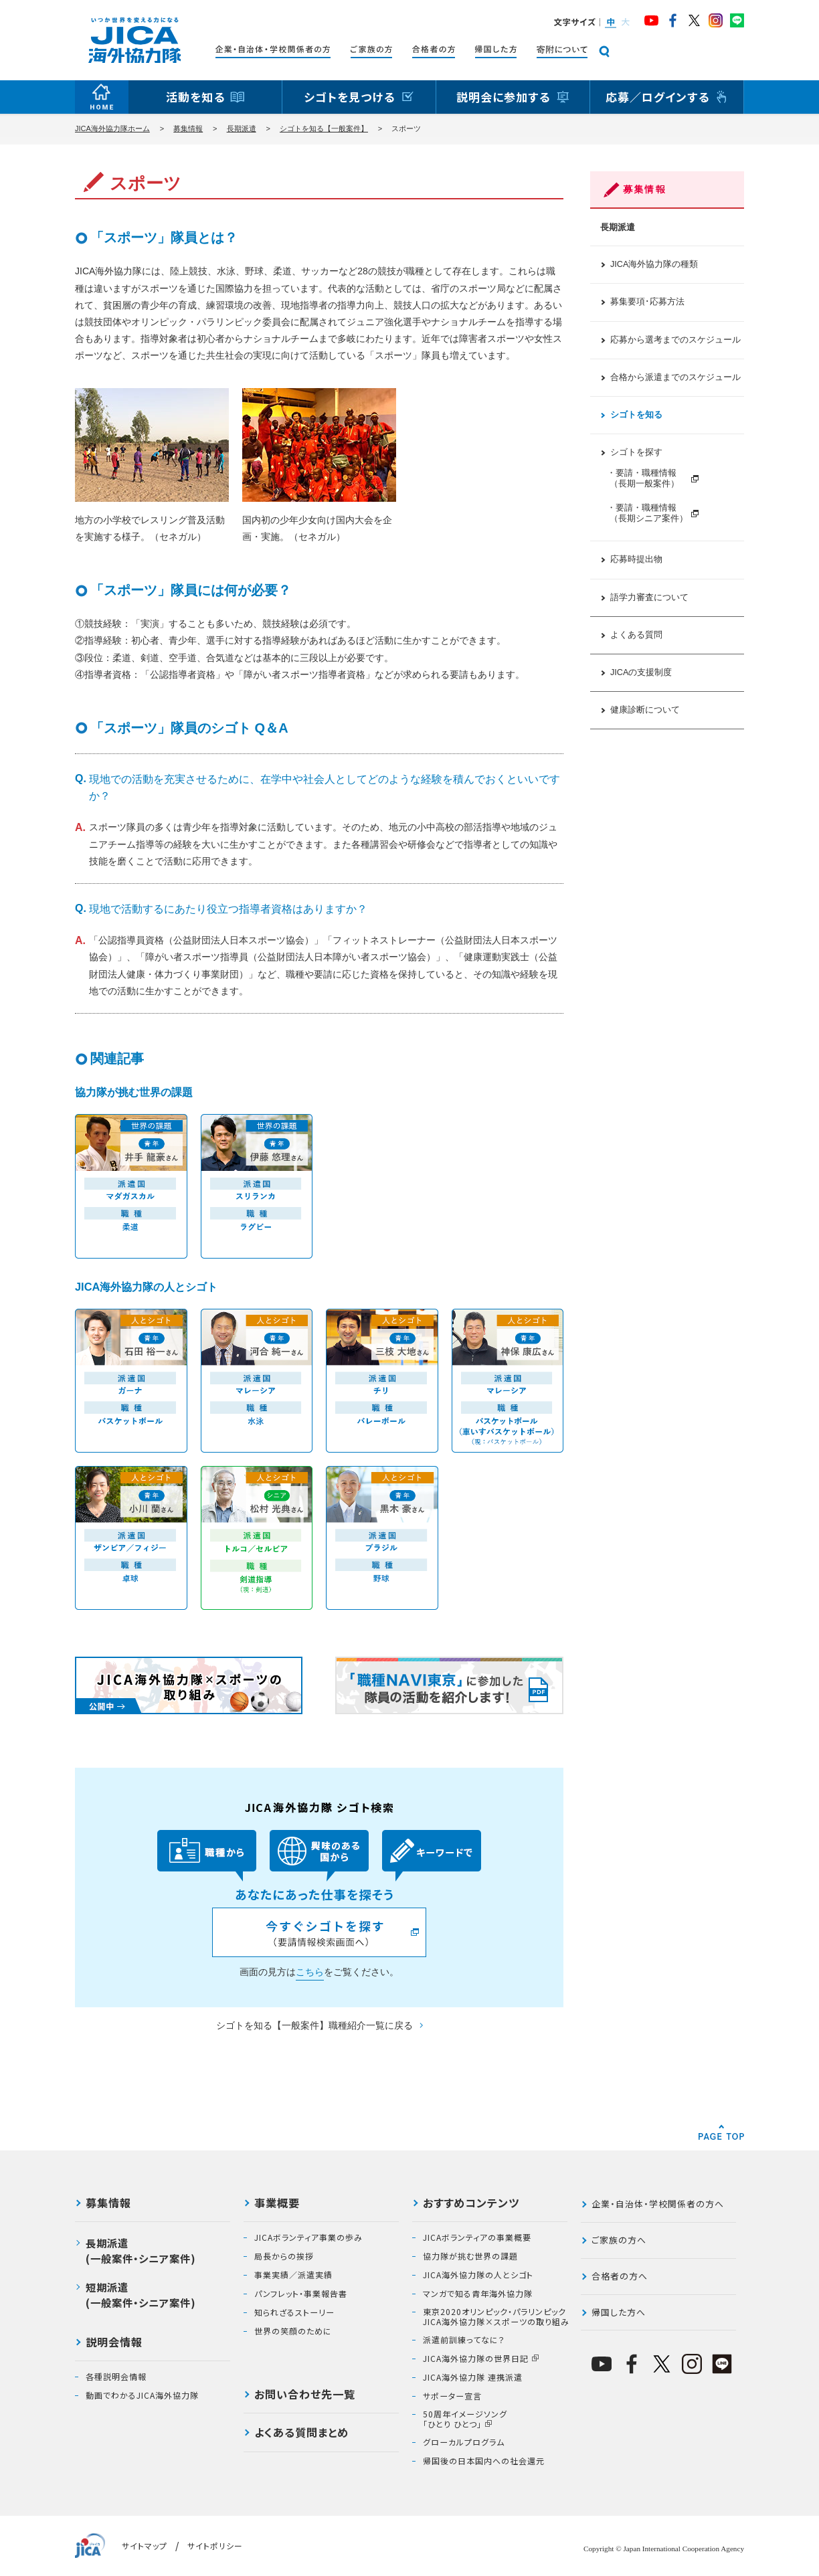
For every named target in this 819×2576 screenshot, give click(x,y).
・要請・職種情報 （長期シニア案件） (647, 513)
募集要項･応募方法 (647, 301)
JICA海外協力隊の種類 (654, 264)
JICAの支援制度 (641, 672)
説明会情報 (114, 2343)
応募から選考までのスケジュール (675, 340)
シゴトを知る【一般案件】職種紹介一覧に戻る (314, 2025)
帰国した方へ (619, 2312)
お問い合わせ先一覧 (304, 2395)
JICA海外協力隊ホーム (112, 128)
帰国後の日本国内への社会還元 (484, 2461)
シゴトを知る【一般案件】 (324, 128)
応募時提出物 (636, 559)
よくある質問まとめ (301, 2433)
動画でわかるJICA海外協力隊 (142, 2395)
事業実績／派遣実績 (293, 2275)
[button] (610, 22)
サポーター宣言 (452, 2396)
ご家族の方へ (619, 2239)
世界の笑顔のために (293, 2331)
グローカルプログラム (464, 2442)
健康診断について (645, 710)
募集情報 (188, 128)
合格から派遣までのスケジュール (675, 377)
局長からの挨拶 (284, 2256)
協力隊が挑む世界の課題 (470, 2256)
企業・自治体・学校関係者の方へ (658, 2203)
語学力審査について (649, 597)
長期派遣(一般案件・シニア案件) (141, 2250)
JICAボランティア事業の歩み (308, 2237)
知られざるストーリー (294, 2312)
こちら (310, 1971)
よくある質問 (636, 635)
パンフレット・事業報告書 (300, 2293)
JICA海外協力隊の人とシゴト (478, 2275)
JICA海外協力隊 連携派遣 (473, 2377)
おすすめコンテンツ (471, 2204)
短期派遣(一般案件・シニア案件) (141, 2295)
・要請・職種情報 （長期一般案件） (647, 478)
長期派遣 (241, 128)
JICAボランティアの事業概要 (477, 2237)
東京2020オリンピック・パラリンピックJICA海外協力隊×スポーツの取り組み (496, 2316)
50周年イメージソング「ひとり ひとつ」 (465, 2419)
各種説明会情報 (116, 2376)
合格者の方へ (620, 2276)
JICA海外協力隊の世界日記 (476, 2358)
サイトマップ (144, 2545)
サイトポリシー (215, 2545)
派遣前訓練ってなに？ (464, 2339)
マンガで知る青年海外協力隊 (478, 2293)
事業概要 (277, 2204)
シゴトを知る (636, 415)
